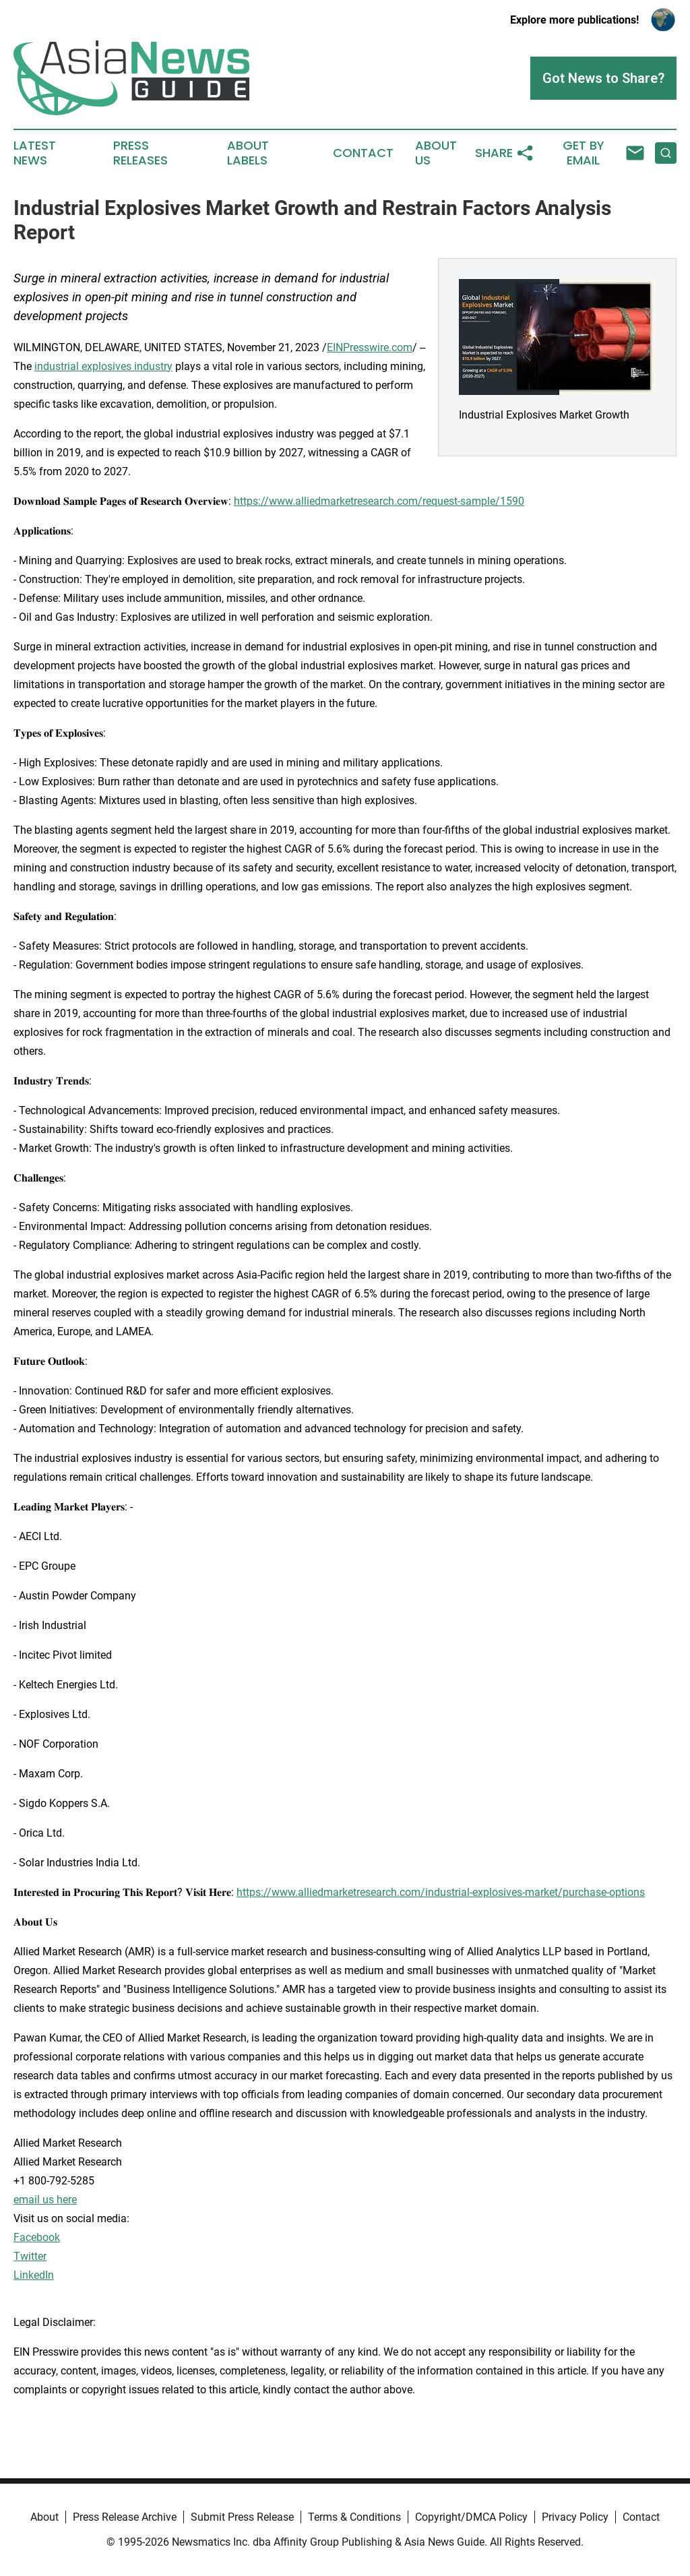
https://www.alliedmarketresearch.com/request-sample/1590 (379, 501)
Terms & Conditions (354, 2517)
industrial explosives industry (103, 366)
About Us (436, 153)
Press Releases (140, 153)
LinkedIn (33, 2275)
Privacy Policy (575, 2517)
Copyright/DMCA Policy (471, 2517)
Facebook (36, 2237)
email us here (45, 2199)
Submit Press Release (242, 2517)
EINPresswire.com (369, 347)
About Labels (248, 153)
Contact (363, 153)
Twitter (29, 2256)
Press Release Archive (125, 2517)
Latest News (34, 153)
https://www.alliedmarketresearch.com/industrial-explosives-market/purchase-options (441, 1892)
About (44, 2517)
